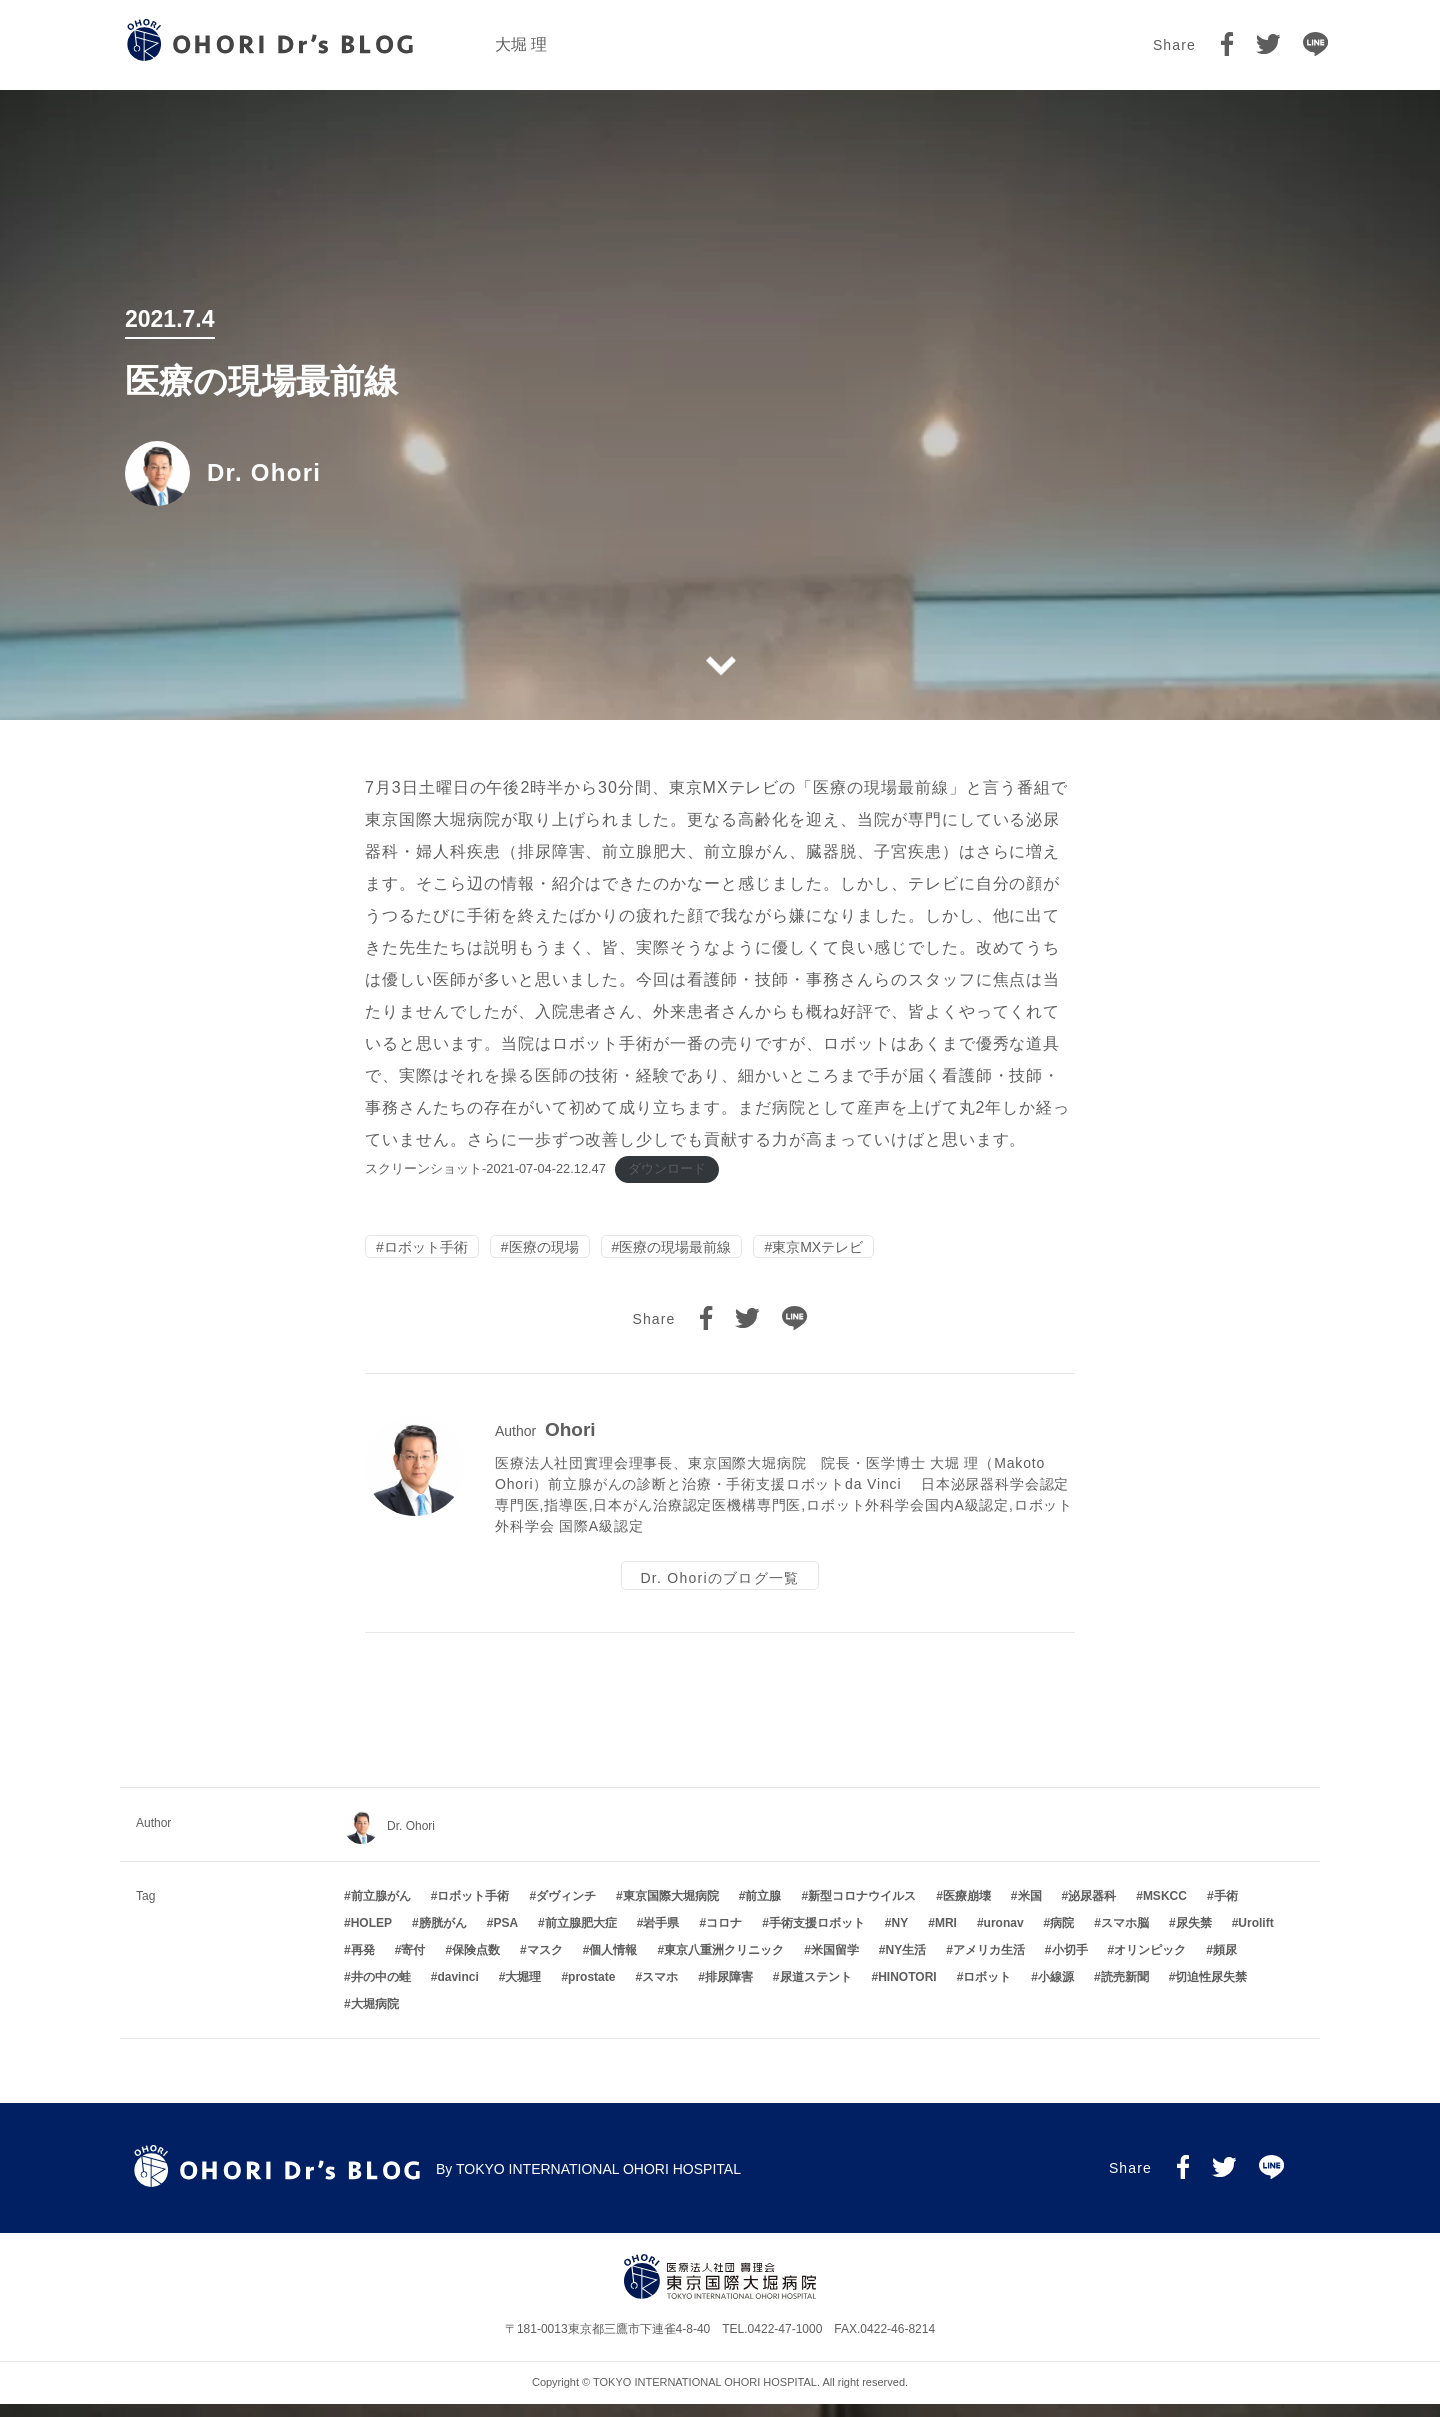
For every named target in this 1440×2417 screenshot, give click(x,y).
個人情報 (613, 1963)
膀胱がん (443, 1936)
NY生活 (906, 1963)
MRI (946, 1936)
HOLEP (371, 1936)
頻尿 (1225, 1963)
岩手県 (661, 1936)
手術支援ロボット (817, 1936)
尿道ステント (816, 1990)
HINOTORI (907, 1990)
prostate (591, 1990)
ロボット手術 (426, 1250)
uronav (1004, 1936)
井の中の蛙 (381, 1990)
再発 (363, 1963)
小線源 (1056, 1990)
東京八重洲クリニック (724, 1963)
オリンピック (1150, 1963)
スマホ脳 (1125, 1936)
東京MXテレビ (817, 1250)
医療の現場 (544, 1250)
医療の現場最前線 (675, 1250)
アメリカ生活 (989, 1963)
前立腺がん (381, 1910)
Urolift (1255, 1936)
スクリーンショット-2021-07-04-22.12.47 (485, 1168)
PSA (505, 1936)
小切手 (1070, 1963)
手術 (1226, 1910)
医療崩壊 (967, 1910)
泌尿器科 (1092, 1910)
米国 (1030, 1910)
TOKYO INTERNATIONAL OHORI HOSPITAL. (706, 2395)
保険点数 (476, 1963)
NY (900, 1936)
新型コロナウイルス (862, 1910)
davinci (457, 1990)
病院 (1062, 1936)
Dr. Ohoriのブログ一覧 (719, 1585)
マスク (545, 1963)
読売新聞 (1125, 1990)
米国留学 (835, 1963)
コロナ (724, 1936)
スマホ (660, 1990)
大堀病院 (375, 2017)
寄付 (413, 1963)
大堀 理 (521, 44)
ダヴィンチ (566, 1910)
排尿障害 (729, 1990)
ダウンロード (667, 1168)
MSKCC (1165, 1910)
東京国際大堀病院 (671, 1910)
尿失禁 (1194, 1936)
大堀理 (523, 1990)
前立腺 (763, 1910)
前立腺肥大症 (581, 1936)
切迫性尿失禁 (1211, 1990)
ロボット (987, 1990)
